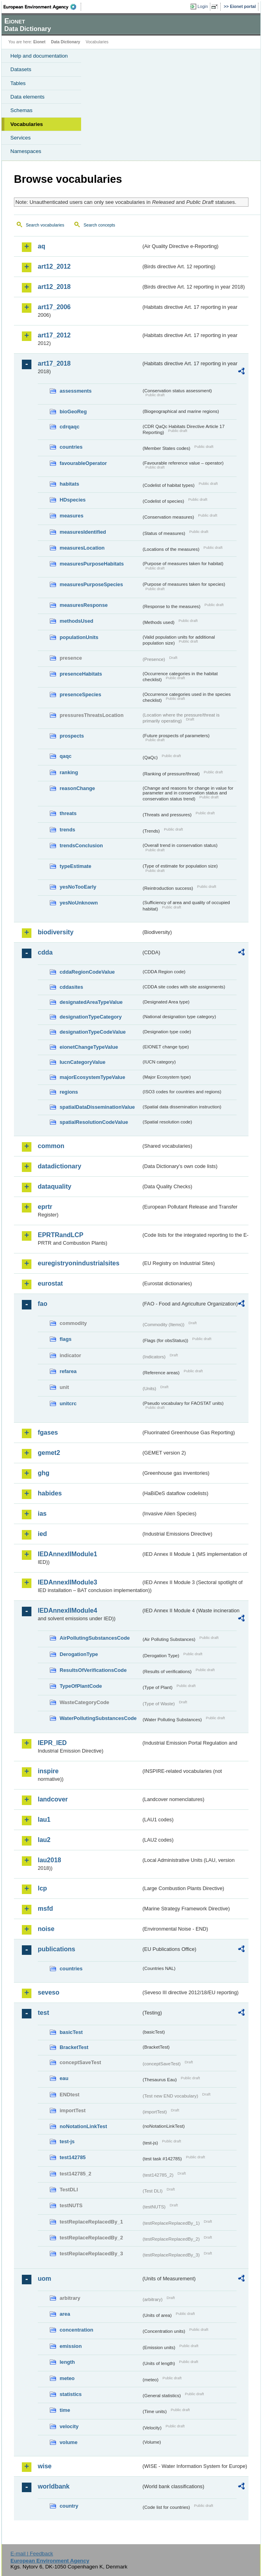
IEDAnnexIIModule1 (67, 1554)
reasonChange (77, 788)
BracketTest (74, 2047)
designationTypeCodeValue (93, 1032)
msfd (45, 1908)
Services (20, 138)
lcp (42, 1888)
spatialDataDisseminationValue (97, 1107)
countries (71, 447)
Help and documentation (39, 56)
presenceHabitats (81, 674)
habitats (69, 484)
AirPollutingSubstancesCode (95, 1638)
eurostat (50, 1283)
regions (69, 1092)
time (65, 2410)
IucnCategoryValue (82, 1062)
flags (66, 1339)
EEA (42, 7)
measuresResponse (84, 605)
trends (67, 830)
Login (203, 6)
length (67, 2362)
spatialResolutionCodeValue (94, 1122)
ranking (69, 772)
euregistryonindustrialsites (78, 1263)
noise (46, 1928)
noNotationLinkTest (83, 2126)
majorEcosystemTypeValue (92, 1077)
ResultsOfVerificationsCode (93, 1670)
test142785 (72, 2157)
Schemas (21, 110)
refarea (68, 1371)
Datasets (20, 69)
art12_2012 (54, 266)
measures (71, 516)
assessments (75, 391)
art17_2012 (54, 335)
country (69, 2506)
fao (42, 1303)
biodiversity (56, 932)
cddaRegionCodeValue (87, 972)
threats (68, 813)
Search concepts (99, 225)
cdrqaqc (70, 427)
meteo (67, 2378)
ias (42, 1513)
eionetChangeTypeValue (89, 1047)
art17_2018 (54, 363)
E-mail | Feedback (31, 2554)
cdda (45, 952)
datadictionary (59, 1166)
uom (44, 2278)
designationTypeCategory (91, 1017)
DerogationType (79, 1654)
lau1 (44, 1819)
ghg (43, 1473)
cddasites (71, 987)
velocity (69, 2426)
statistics (71, 2394)
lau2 (44, 1839)
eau (64, 2078)
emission (71, 2346)
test (43, 2012)
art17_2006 (54, 307)
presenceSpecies (80, 694)
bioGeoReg (73, 411)
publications (56, 1949)
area (65, 2314)
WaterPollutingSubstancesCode (98, 1718)
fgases (48, 1432)
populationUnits (79, 637)
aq (41, 246)
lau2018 (49, 1860)
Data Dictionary (65, 42)
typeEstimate (75, 866)
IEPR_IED (52, 1742)
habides (50, 1493)
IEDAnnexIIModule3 (67, 1582)
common (51, 1146)
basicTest (71, 2032)
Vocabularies (26, 124)
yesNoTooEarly (78, 887)
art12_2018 (54, 286)
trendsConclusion (81, 845)
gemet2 (49, 1452)
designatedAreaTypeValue (91, 1002)
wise (45, 2466)
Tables (18, 83)
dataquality (54, 1186)
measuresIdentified (83, 532)
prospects (72, 736)
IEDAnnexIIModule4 (67, 1610)
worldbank (54, 2486)
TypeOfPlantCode (81, 1686)
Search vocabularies (45, 225)
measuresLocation (82, 548)
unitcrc (68, 1403)
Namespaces (25, 151)
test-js (67, 2141)
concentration (76, 2330)
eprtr (45, 1206)
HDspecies (72, 500)
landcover (53, 1799)
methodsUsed (76, 621)
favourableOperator (83, 463)
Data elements (27, 97)
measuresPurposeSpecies (91, 584)
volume (69, 2442)
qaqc (66, 756)
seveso (48, 1992)
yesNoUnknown (79, 903)
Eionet (39, 42)
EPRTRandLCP (60, 1235)
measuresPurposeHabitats (92, 564)
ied (42, 1533)
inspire (48, 1771)
